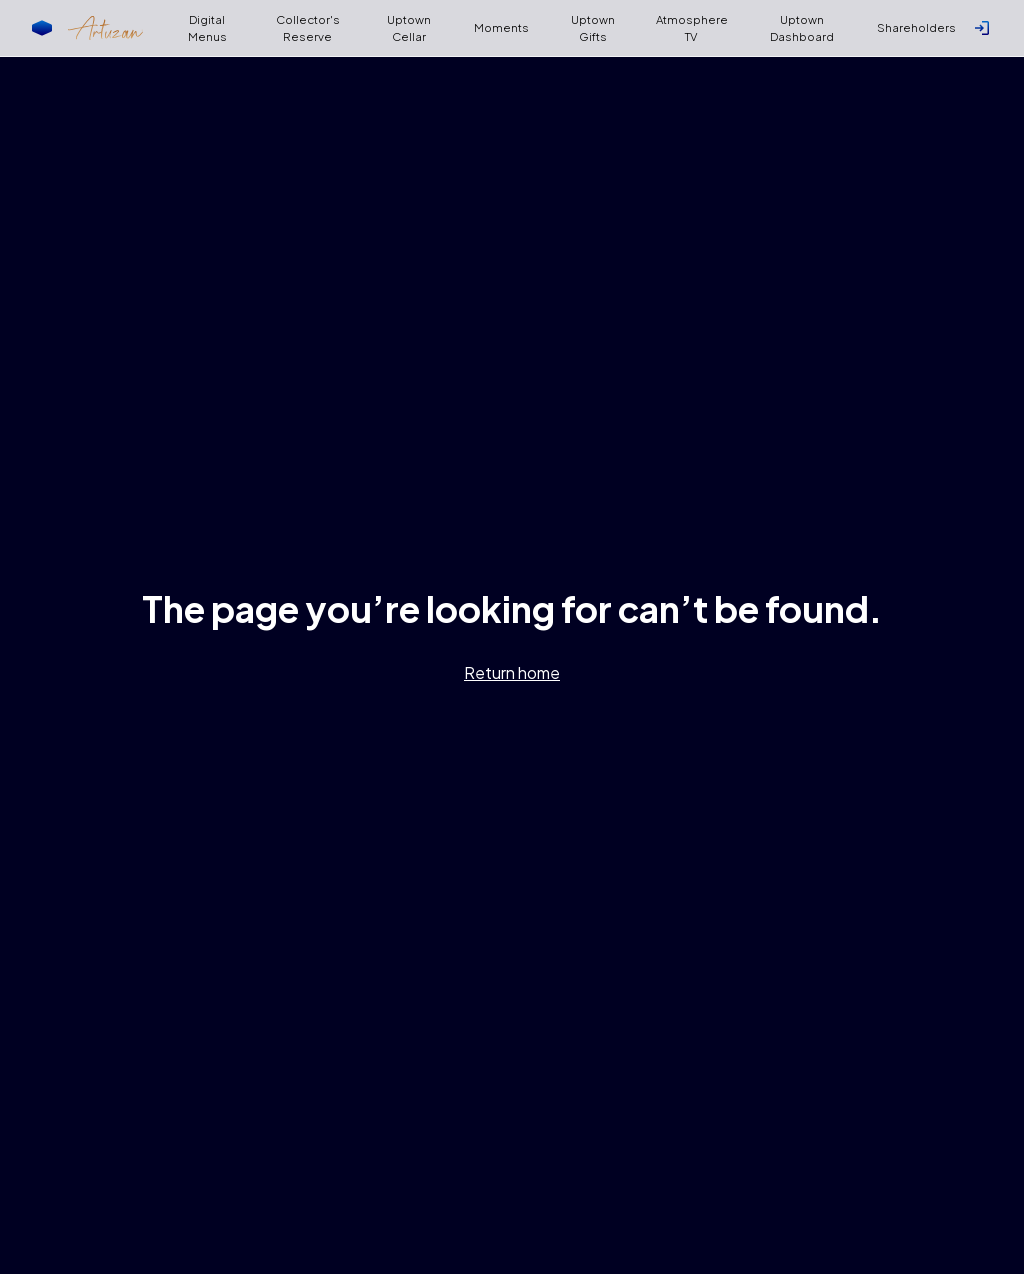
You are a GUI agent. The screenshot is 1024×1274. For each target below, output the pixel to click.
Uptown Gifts (593, 28)
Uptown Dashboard (802, 28)
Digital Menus (207, 28)
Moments (501, 27)
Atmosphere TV (692, 28)
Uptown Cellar (409, 28)
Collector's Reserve (308, 28)
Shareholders (916, 27)
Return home (512, 672)
